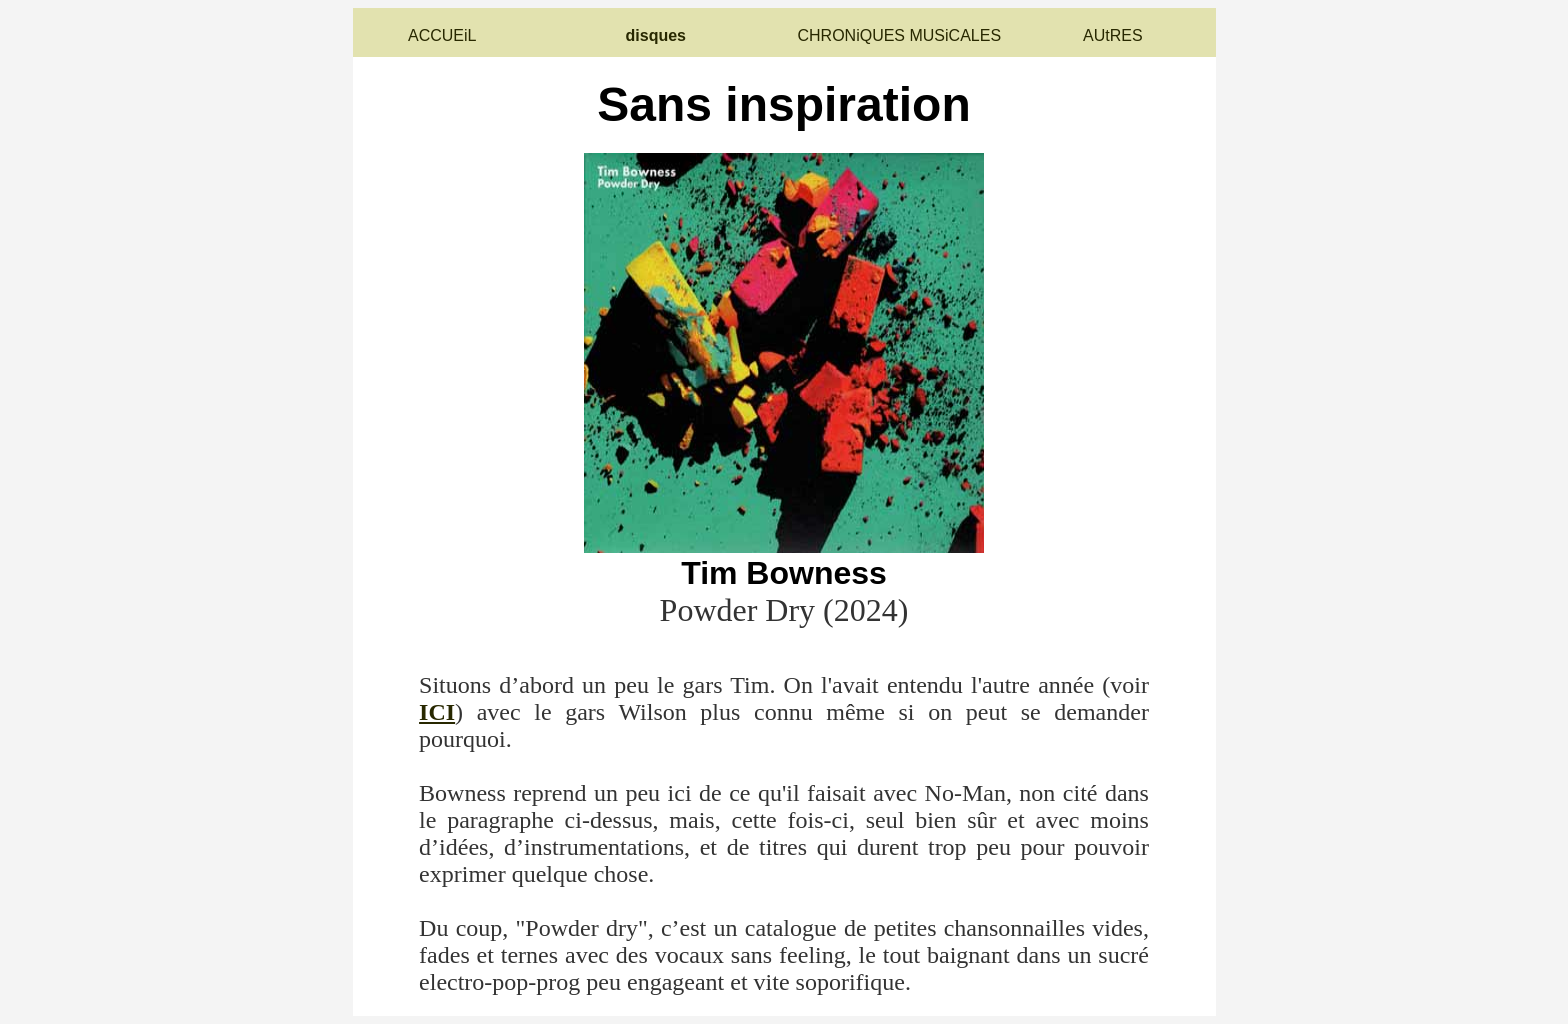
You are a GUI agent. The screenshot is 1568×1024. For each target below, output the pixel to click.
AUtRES (1113, 35)
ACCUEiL (442, 35)
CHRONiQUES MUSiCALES (899, 35)
